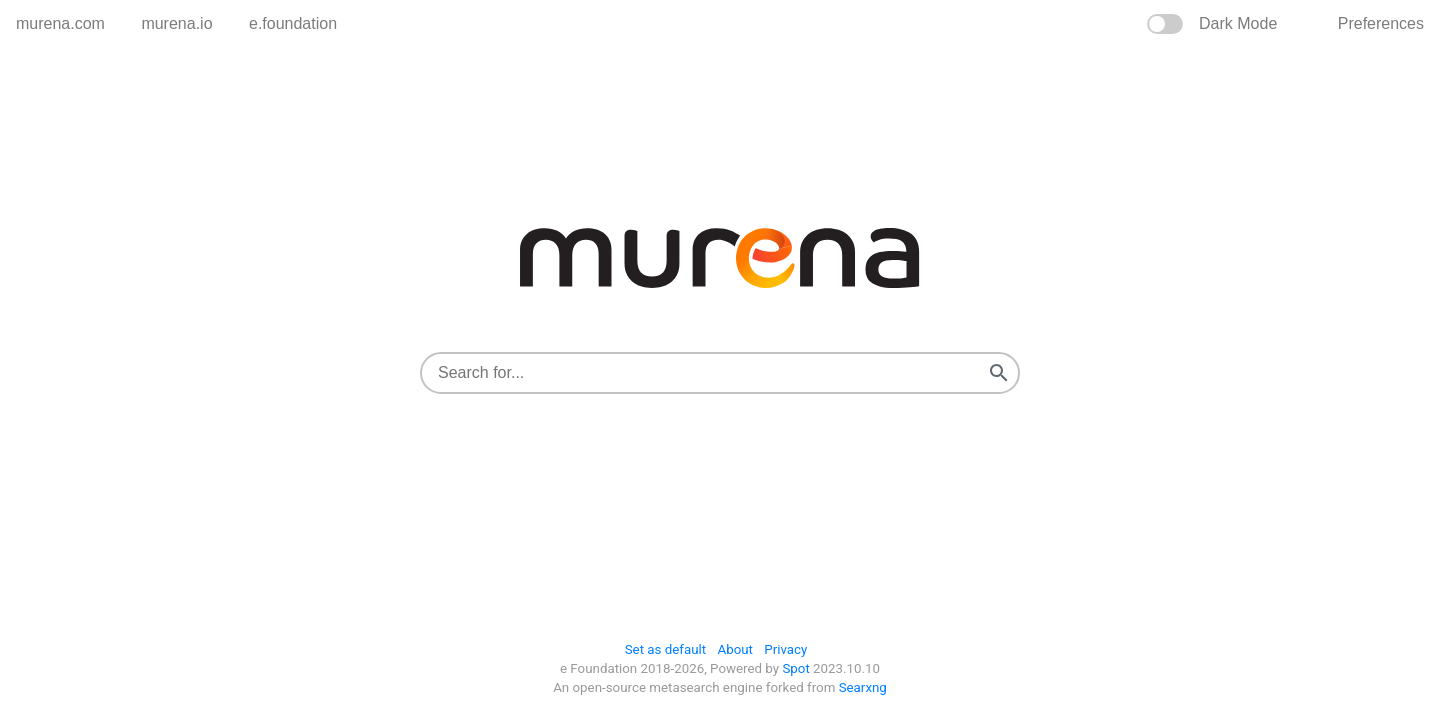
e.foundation (293, 23)
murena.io (176, 23)
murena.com (60, 23)
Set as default (666, 649)
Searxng (861, 687)
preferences (1381, 23)
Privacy (785, 649)
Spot (795, 668)
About (735, 649)
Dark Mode (1238, 23)
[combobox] (701, 373)
